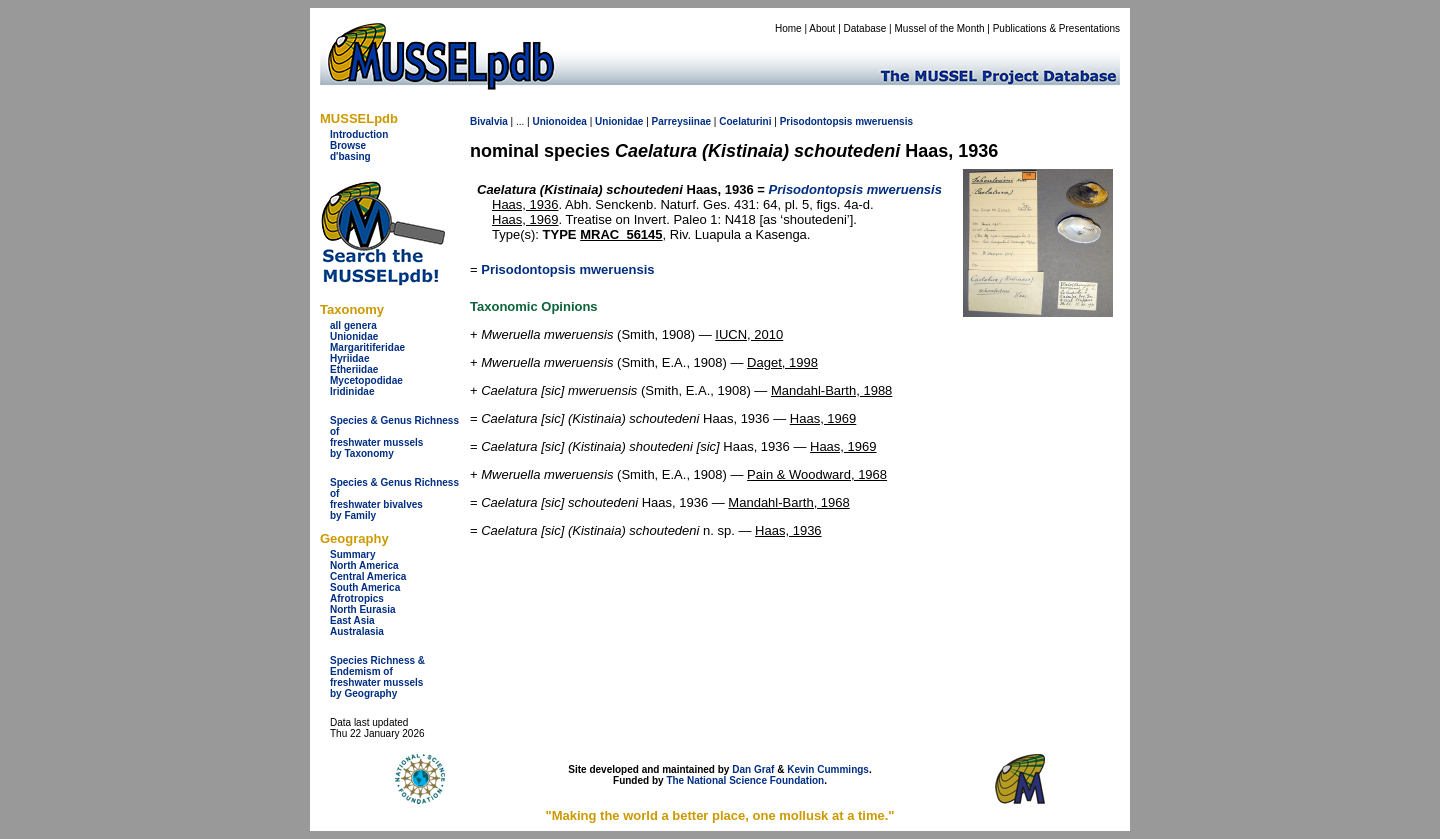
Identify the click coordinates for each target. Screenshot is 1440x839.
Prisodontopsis (816, 121)
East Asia (352, 620)
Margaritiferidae (367, 347)
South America (365, 587)
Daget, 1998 (782, 362)
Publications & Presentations (1056, 28)
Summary (353, 554)
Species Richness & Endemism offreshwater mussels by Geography (377, 677)
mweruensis (884, 121)
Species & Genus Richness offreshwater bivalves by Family (394, 499)
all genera (353, 325)
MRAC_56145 (621, 234)
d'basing (350, 156)
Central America (368, 576)
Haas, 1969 (525, 219)
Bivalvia (489, 121)
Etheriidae (354, 369)
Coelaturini (745, 121)
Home (788, 28)
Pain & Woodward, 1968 (817, 474)
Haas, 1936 (525, 204)
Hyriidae (349, 358)
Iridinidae (352, 391)
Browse (348, 145)
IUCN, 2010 (749, 334)
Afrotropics (357, 598)
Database (865, 28)
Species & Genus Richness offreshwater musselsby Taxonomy (394, 437)
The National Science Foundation (745, 780)
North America (364, 565)
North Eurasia (363, 609)
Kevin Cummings (828, 769)
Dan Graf (753, 769)
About (822, 28)
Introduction (359, 134)
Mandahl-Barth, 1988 (831, 390)
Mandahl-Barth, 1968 (788, 502)
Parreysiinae (682, 121)
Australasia (357, 631)
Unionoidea (559, 121)
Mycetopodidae (366, 380)
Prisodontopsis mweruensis (567, 269)
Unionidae (354, 336)
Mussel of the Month (940, 28)
